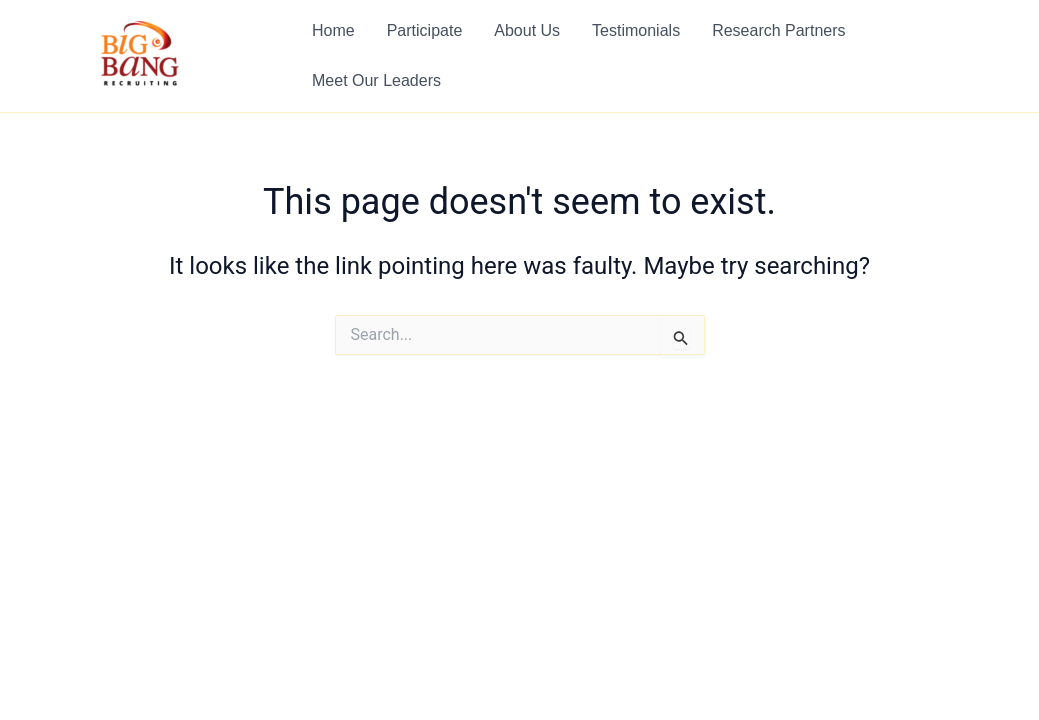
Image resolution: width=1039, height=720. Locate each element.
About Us (527, 30)
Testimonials (636, 30)
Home (333, 30)
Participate (425, 30)
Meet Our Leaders (376, 80)
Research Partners (778, 30)
